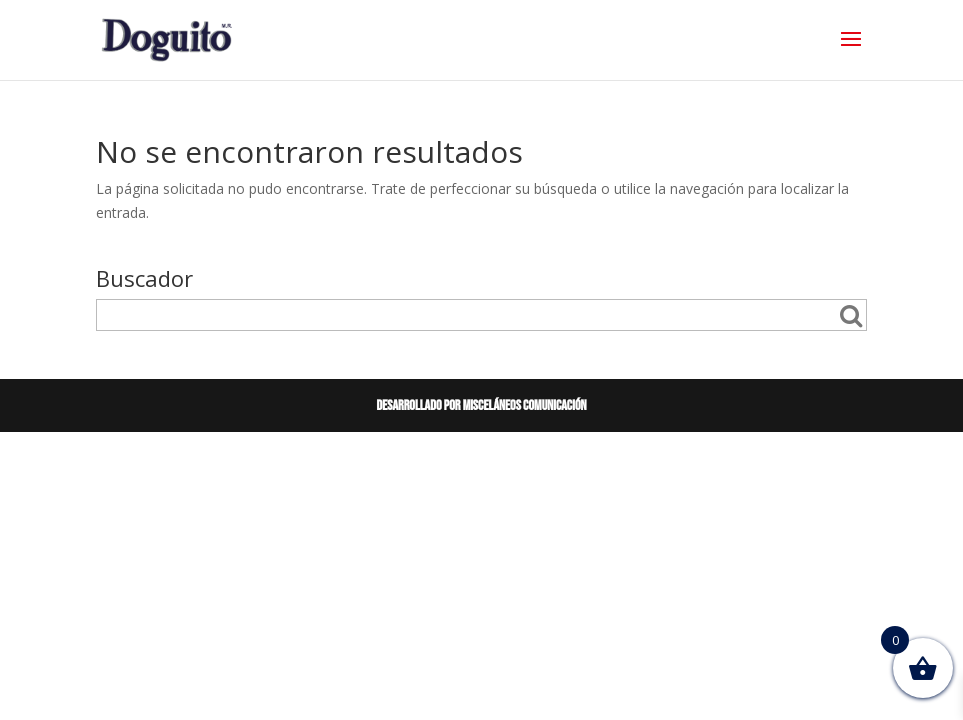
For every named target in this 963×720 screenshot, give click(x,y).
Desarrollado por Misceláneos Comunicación (481, 405)
